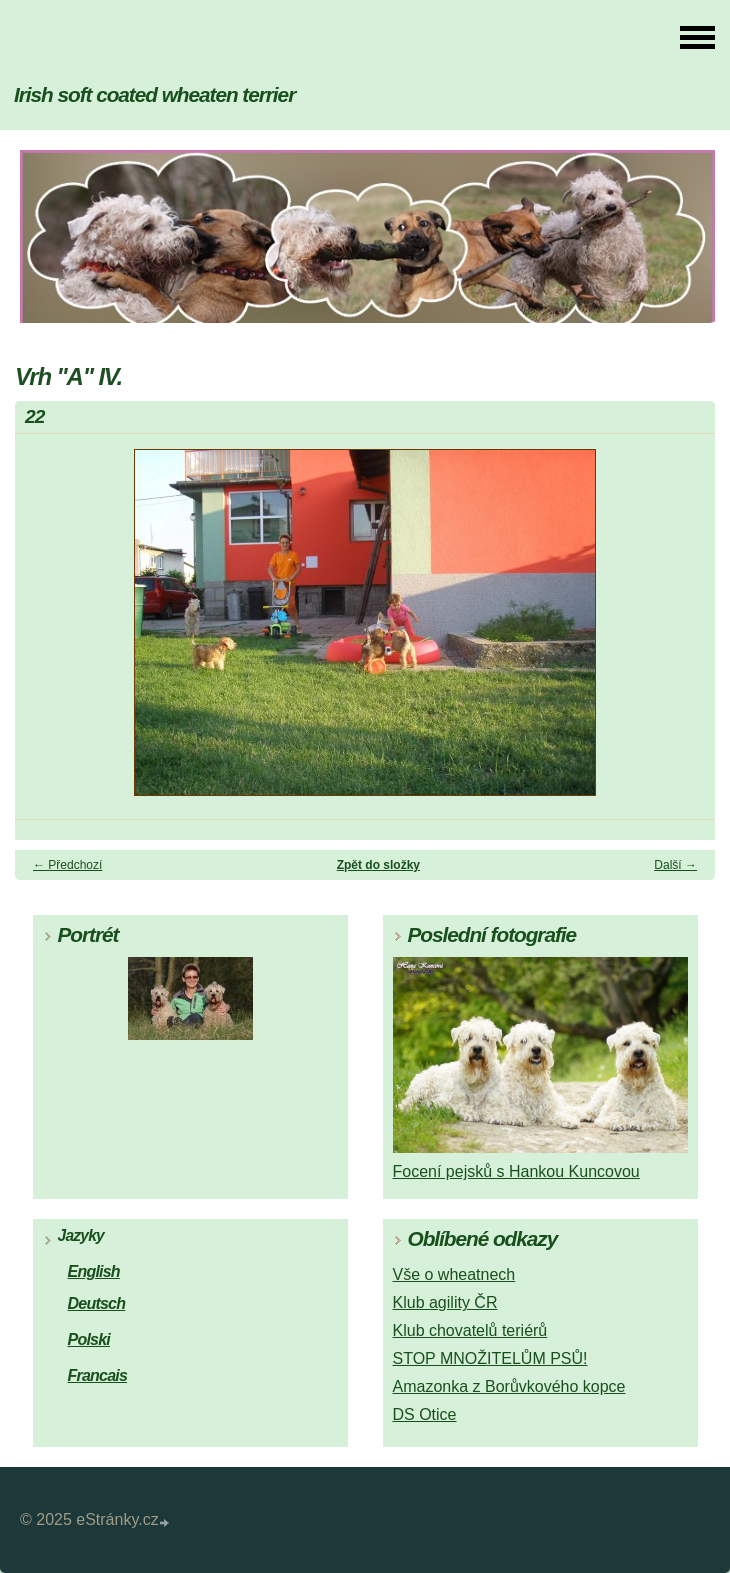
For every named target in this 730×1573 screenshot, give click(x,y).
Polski (89, 1339)
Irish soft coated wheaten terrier (154, 94)
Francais (98, 1375)
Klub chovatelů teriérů (470, 1330)
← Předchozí (67, 865)
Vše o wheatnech (454, 1274)
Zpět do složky (378, 865)
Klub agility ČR (445, 1302)
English (94, 1271)
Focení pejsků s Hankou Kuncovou (516, 1171)
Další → (675, 865)
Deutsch (97, 1303)
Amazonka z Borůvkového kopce (509, 1386)
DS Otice (425, 1414)
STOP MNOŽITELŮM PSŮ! (490, 1358)
